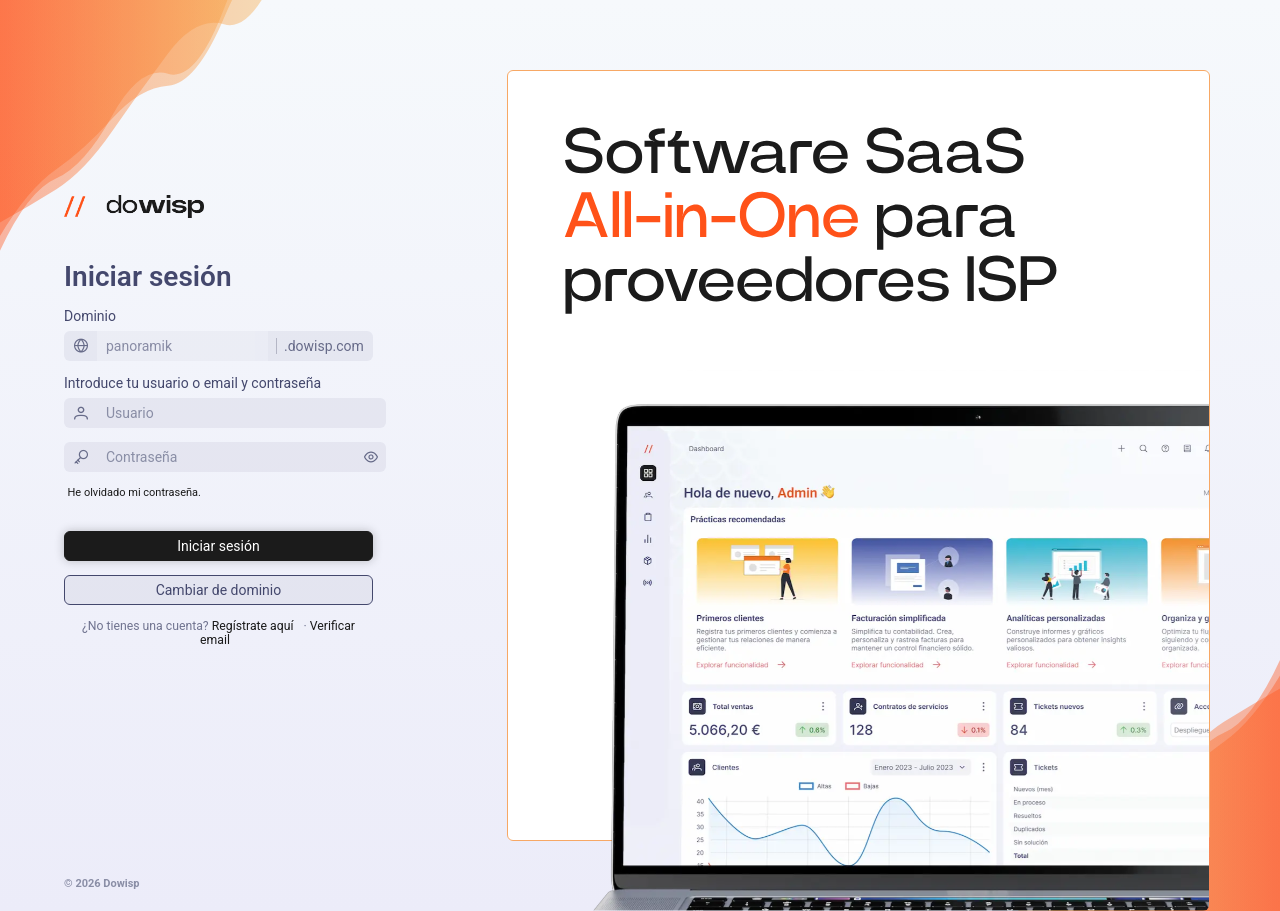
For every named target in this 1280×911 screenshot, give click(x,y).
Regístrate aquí (253, 626)
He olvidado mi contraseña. (134, 492)
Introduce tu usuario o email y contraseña (192, 383)
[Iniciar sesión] (218, 546)
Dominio (90, 316)
